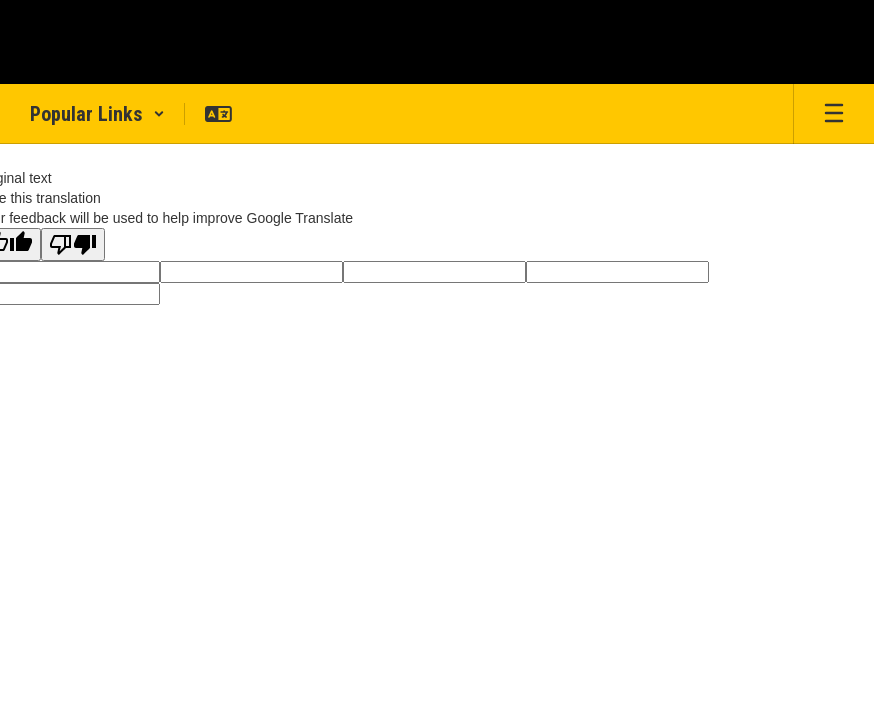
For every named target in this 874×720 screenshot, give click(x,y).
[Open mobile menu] (834, 114)
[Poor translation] (73, 244)
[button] (97, 114)
